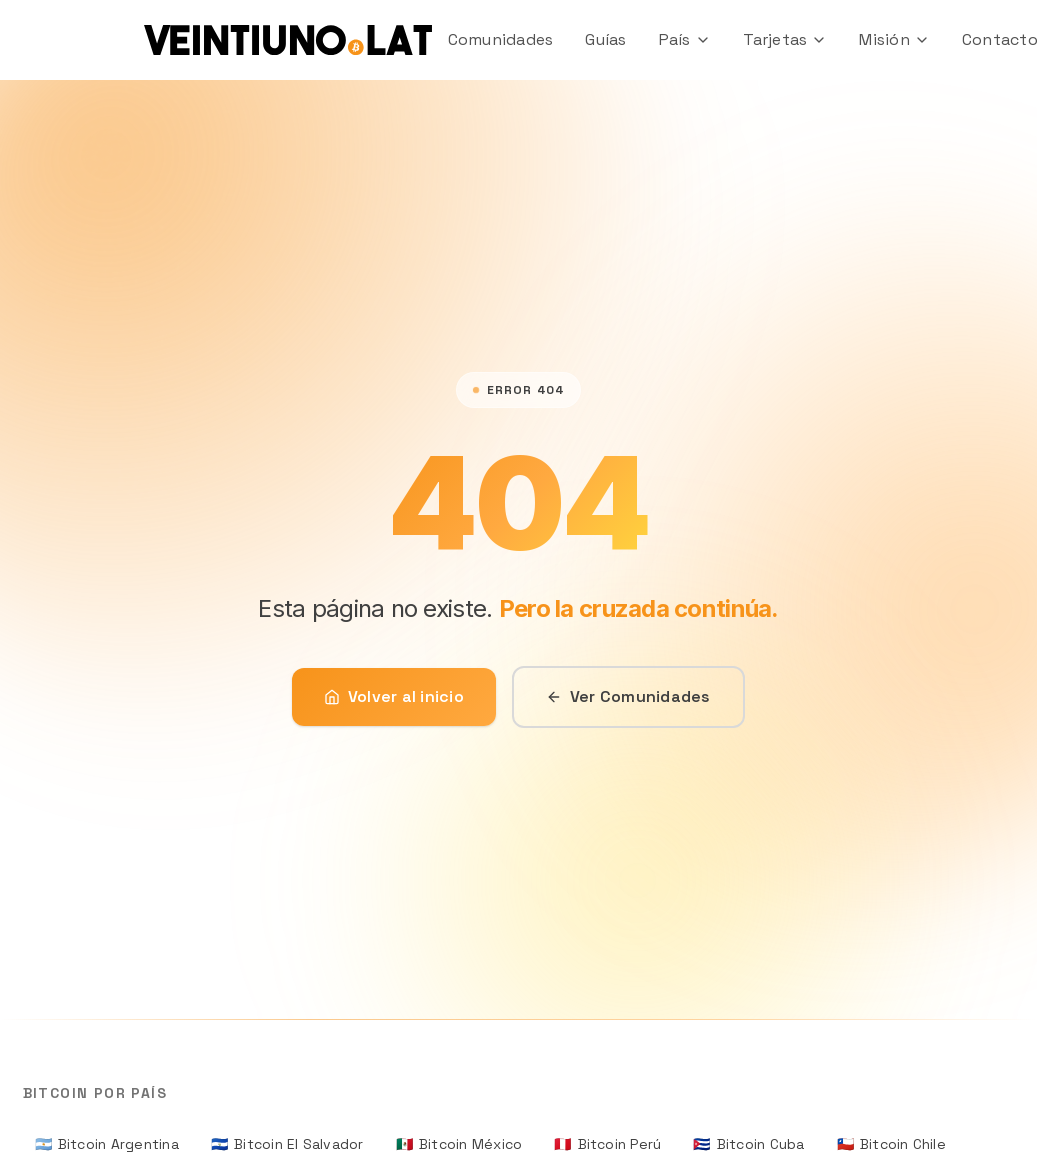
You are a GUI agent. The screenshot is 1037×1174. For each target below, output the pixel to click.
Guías (605, 39)
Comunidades (501, 39)
